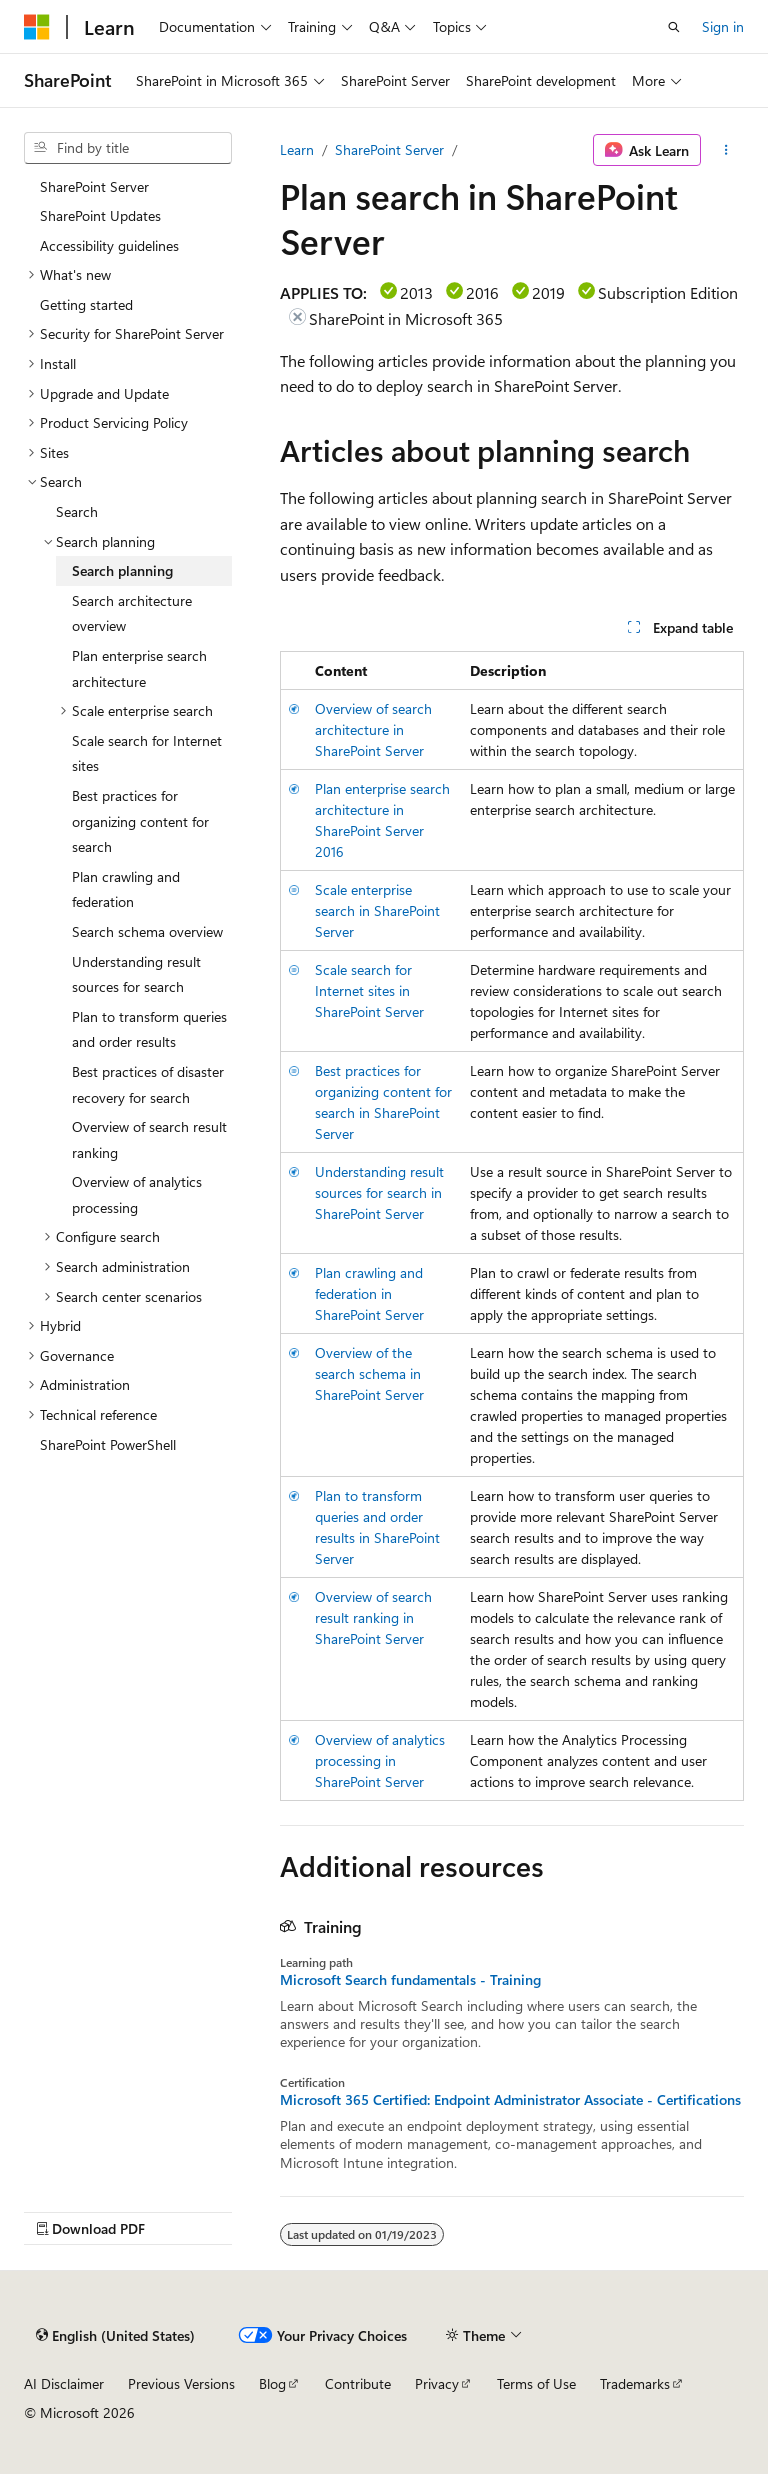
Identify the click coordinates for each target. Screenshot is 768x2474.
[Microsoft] (37, 27)
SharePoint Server (389, 149)
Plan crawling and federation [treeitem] (126, 889)
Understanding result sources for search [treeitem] (136, 974)
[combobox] (128, 148)
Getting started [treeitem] (86, 304)
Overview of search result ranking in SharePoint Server (373, 1617)
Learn (297, 149)
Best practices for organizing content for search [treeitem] (140, 821)
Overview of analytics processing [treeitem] (137, 1194)
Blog (272, 2383)
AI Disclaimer (64, 2383)
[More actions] (726, 150)
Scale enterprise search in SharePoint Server (377, 910)
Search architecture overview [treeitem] (132, 613)
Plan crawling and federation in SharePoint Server (369, 1293)
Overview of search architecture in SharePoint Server (373, 729)
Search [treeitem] (77, 511)
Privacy (437, 2383)
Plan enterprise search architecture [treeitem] (139, 668)
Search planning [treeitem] (122, 570)
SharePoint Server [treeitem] (94, 186)
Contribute (358, 2383)
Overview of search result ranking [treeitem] (149, 1139)
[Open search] (674, 27)
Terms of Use (536, 2383)
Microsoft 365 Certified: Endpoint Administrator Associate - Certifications (510, 2100)
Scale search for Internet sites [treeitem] (147, 753)
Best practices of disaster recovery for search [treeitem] (148, 1084)
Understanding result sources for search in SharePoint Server (379, 1192)
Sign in (723, 26)
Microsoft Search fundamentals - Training (410, 1980)
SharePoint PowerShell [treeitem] (108, 1444)
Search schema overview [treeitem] (147, 931)
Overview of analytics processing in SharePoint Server (380, 1760)
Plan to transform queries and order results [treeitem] (149, 1029)
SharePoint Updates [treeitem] (100, 215)
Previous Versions (181, 2383)
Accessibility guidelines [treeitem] (109, 245)
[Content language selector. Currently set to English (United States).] (115, 2335)
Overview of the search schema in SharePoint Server (369, 1373)
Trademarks (635, 2383)
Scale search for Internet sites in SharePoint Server (369, 990)
